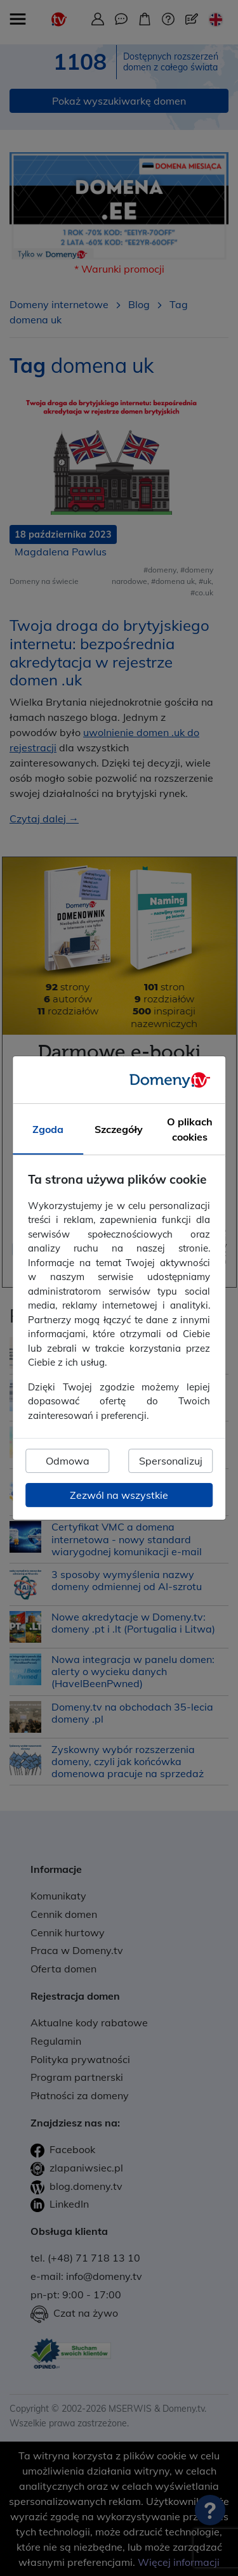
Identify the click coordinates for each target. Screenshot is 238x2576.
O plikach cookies (190, 1129)
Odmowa (67, 1460)
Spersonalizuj (170, 1460)
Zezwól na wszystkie (119, 1495)
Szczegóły (119, 1129)
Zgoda (47, 1129)
